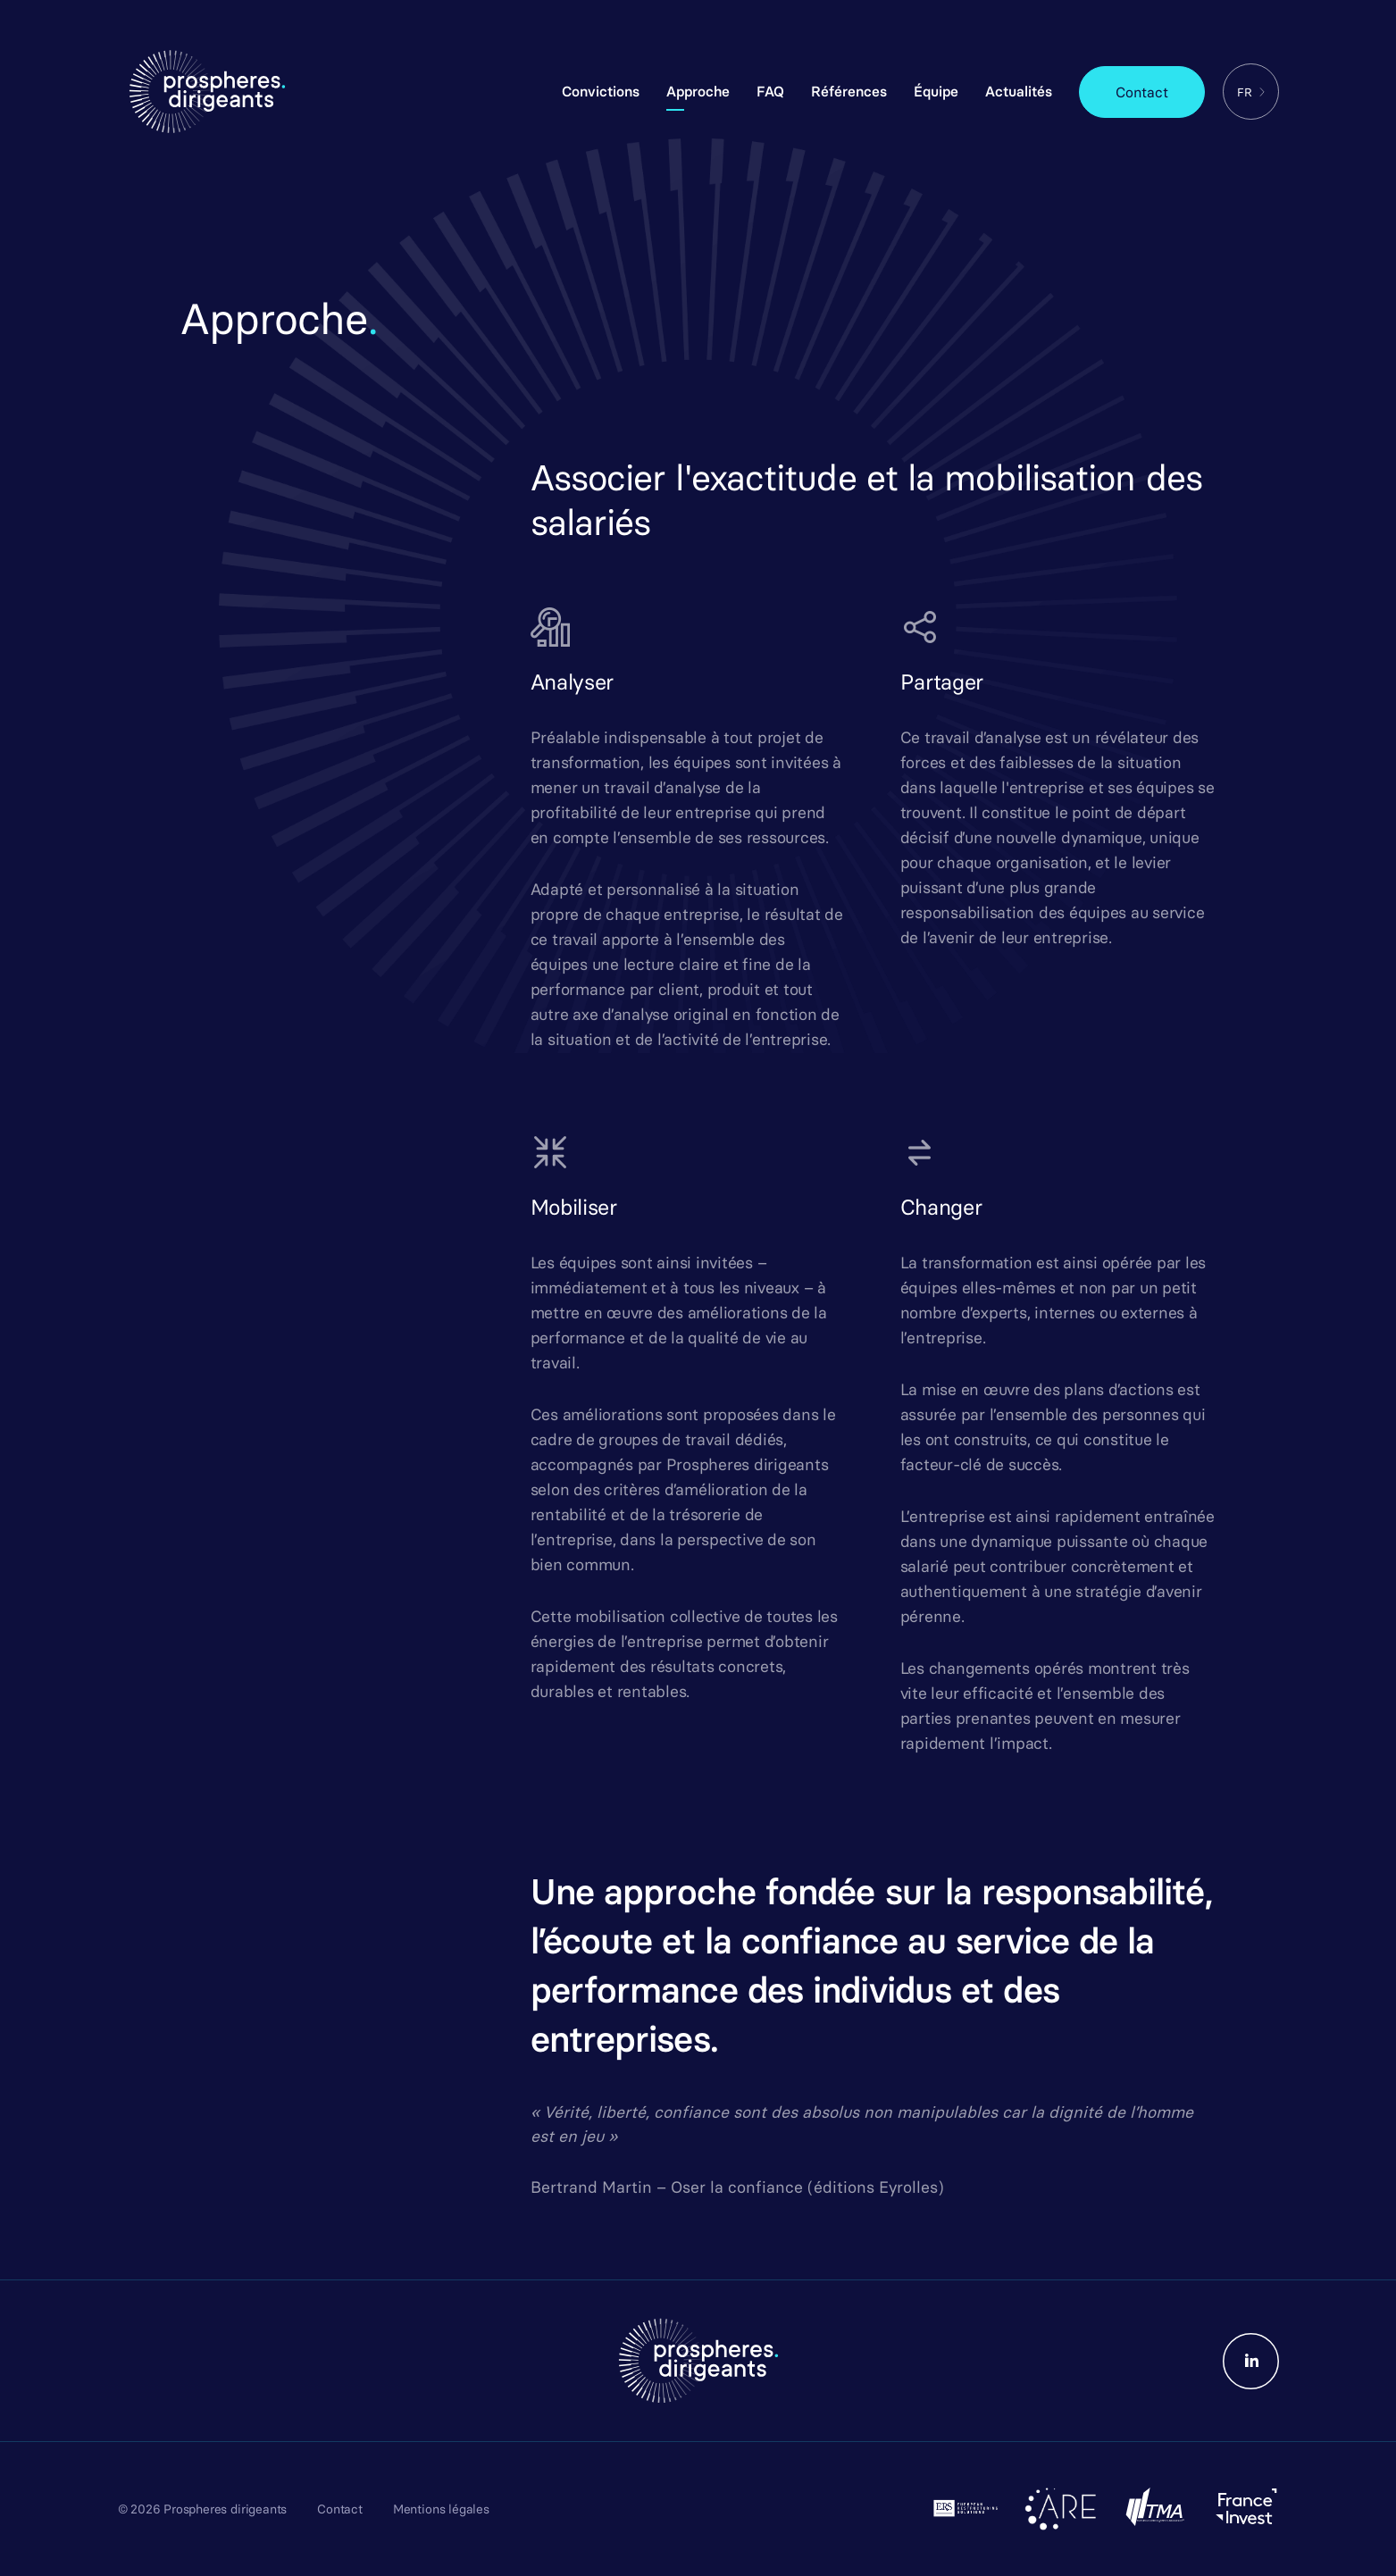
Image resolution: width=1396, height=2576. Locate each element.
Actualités (1018, 91)
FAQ (771, 91)
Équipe (936, 91)
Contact (1142, 92)
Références (849, 91)
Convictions (600, 91)
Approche (698, 91)
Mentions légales (441, 2509)
